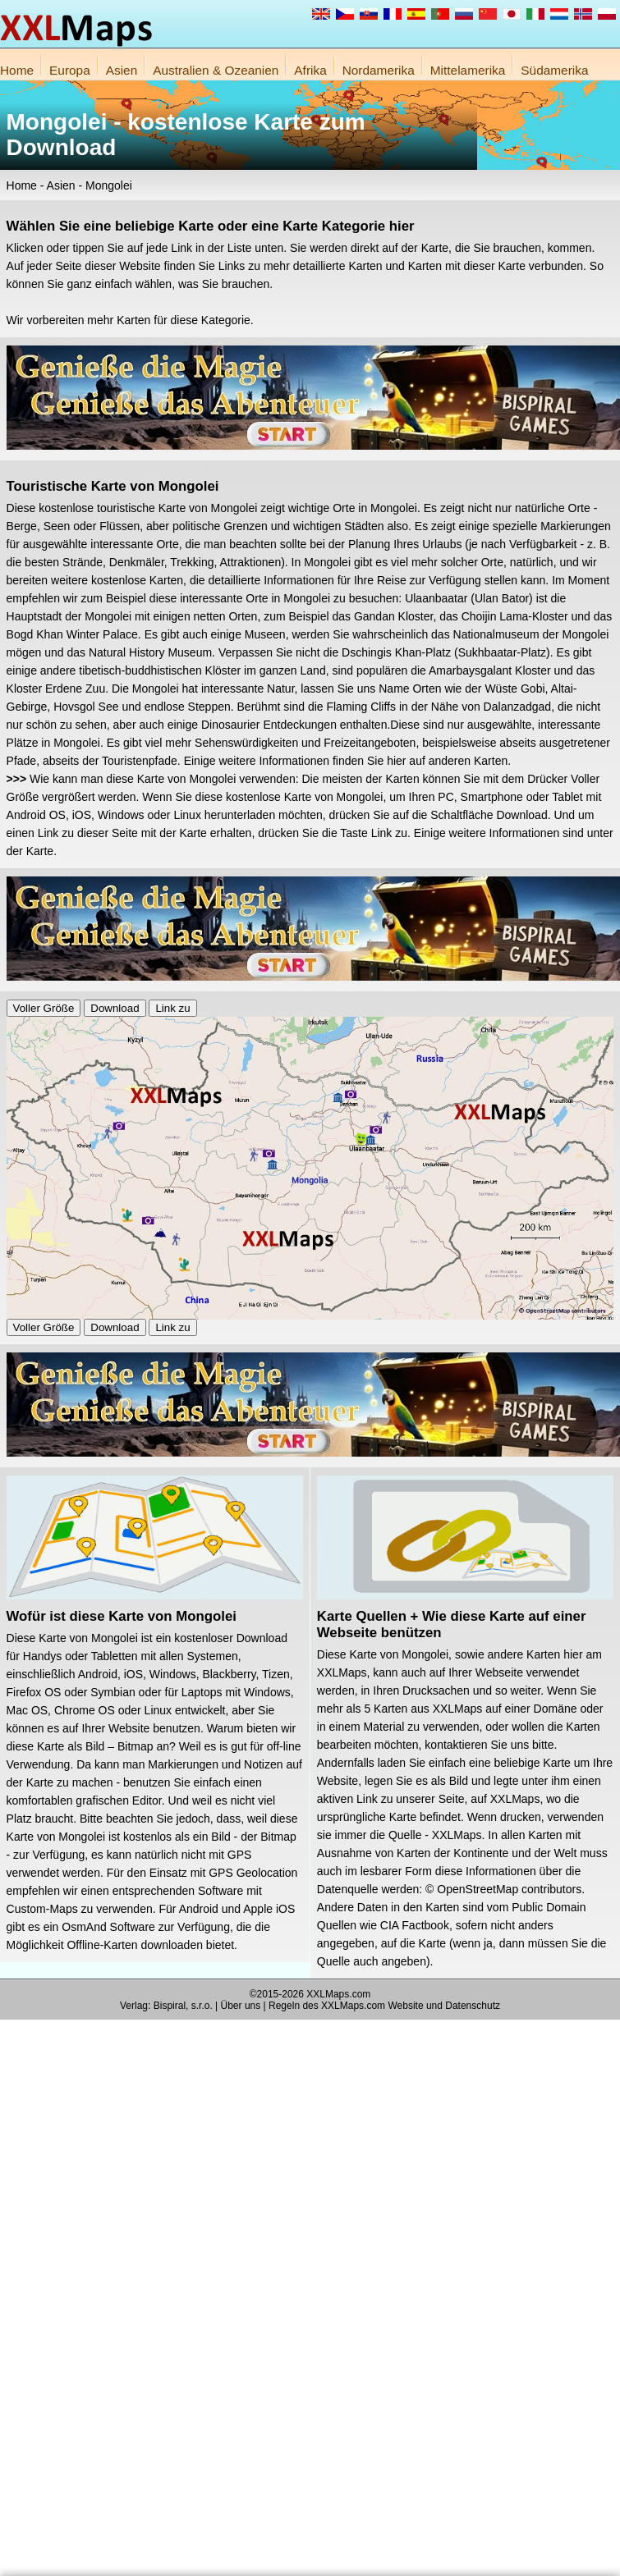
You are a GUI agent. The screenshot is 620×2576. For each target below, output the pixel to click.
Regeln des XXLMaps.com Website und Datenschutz (384, 2005)
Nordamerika (378, 70)
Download (114, 1008)
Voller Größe (44, 1008)
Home (17, 70)
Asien (122, 70)
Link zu (172, 1008)
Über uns (241, 2005)
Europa (69, 70)
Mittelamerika (468, 70)
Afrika (310, 70)
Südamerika (554, 70)
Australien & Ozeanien (215, 70)
